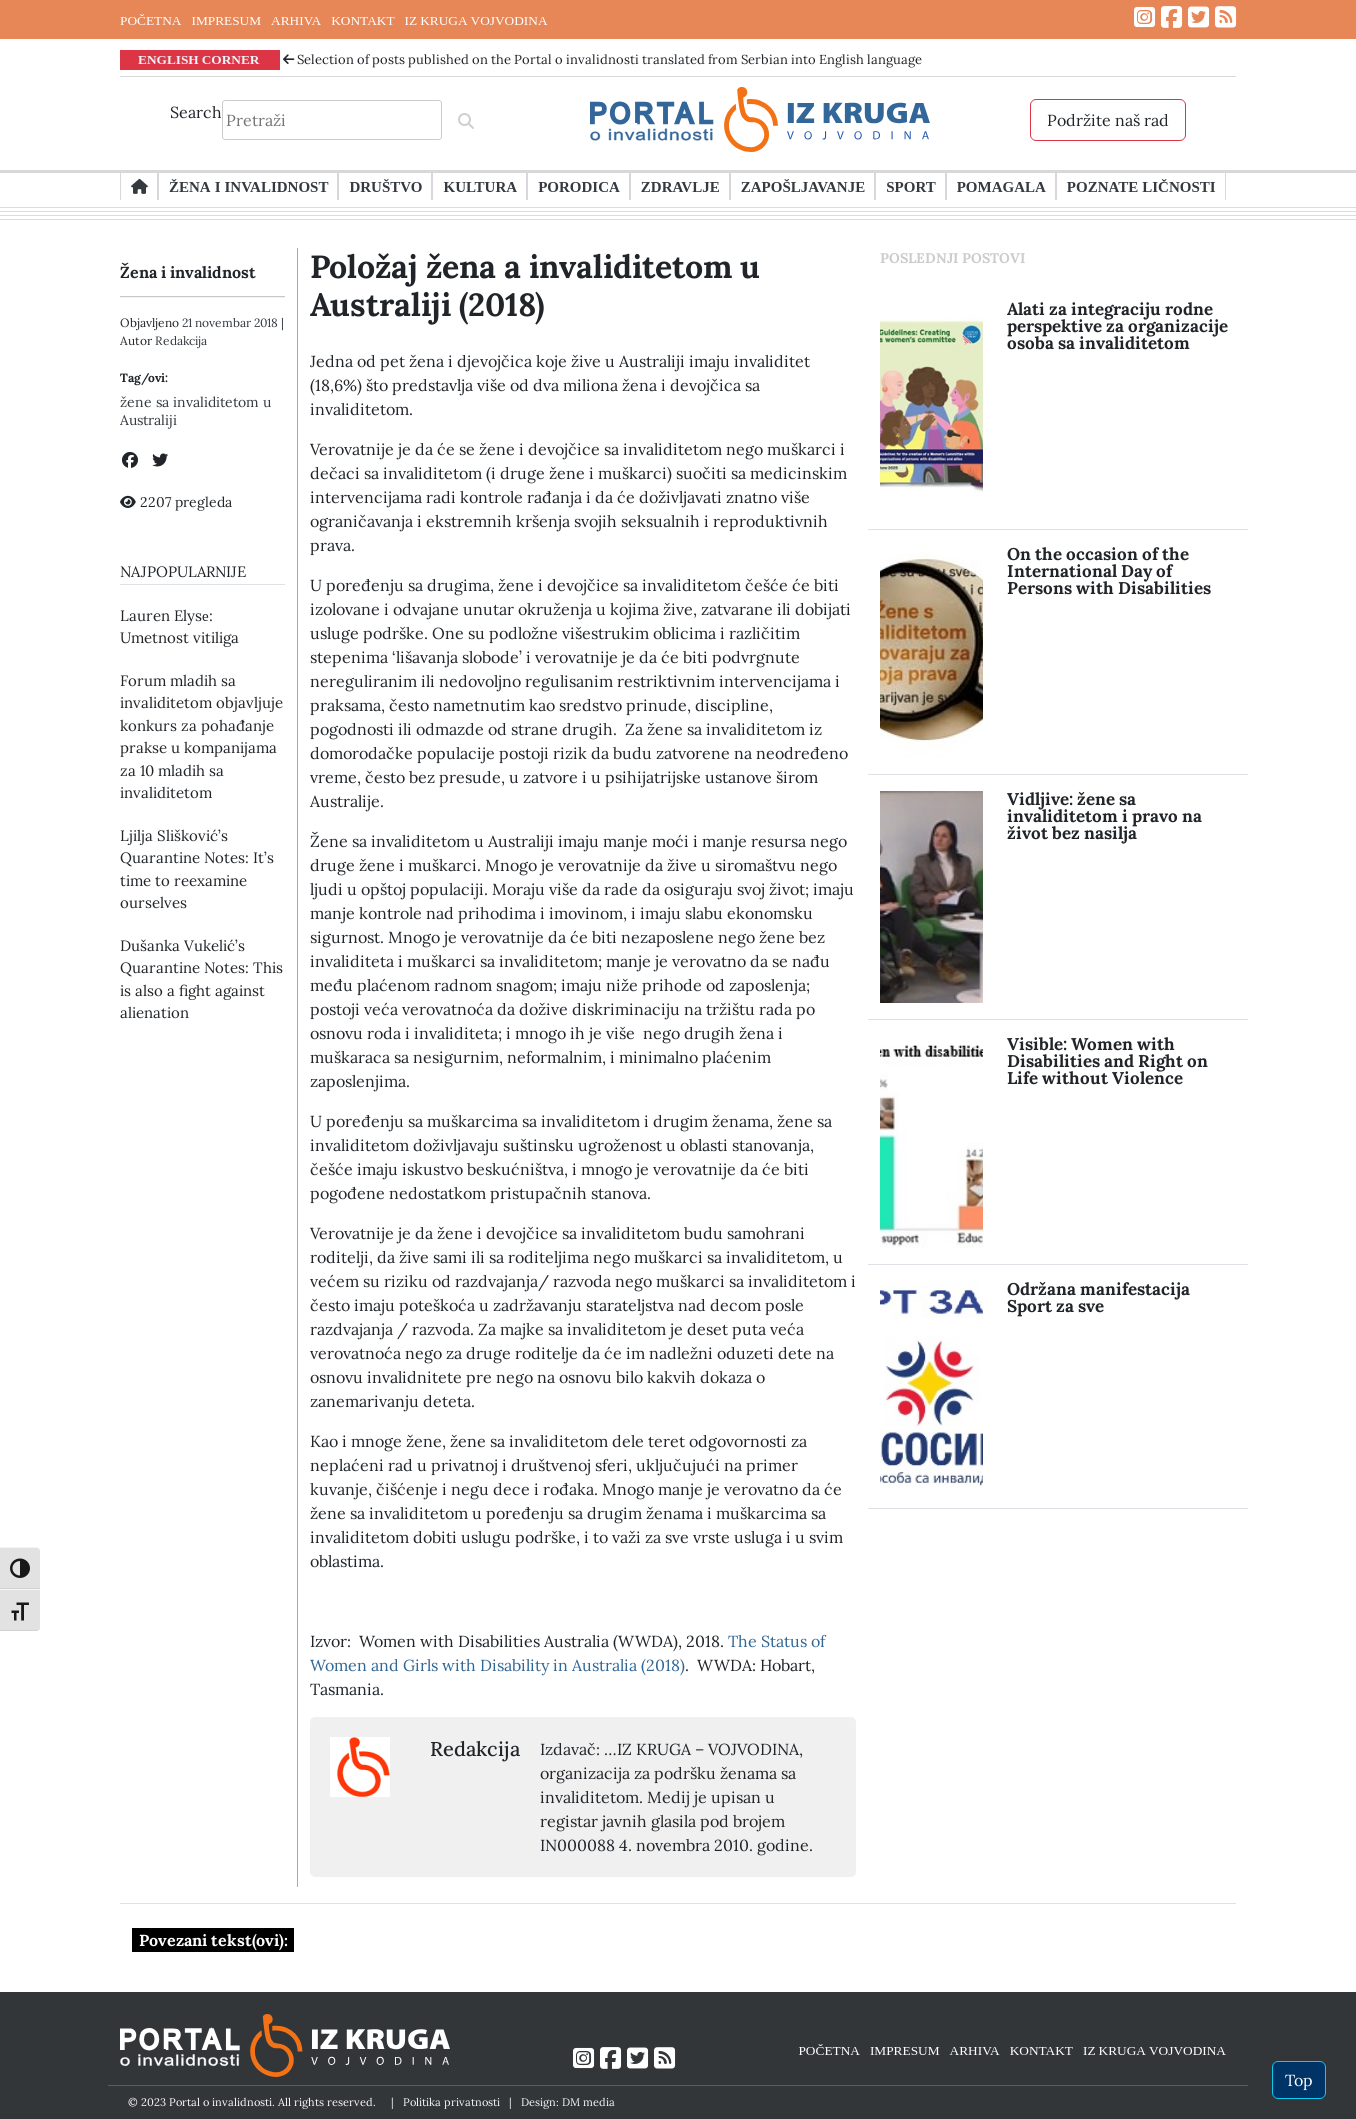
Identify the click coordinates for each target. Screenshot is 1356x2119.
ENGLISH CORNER (199, 59)
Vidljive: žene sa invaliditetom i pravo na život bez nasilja (1104, 816)
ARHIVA (296, 20)
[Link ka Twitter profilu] (1198, 17)
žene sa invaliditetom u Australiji (195, 411)
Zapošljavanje (803, 186)
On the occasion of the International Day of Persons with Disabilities (1109, 571)
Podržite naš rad (1108, 120)
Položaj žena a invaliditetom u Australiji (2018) (535, 285)
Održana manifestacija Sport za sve (1098, 1297)
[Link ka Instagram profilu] (1144, 17)
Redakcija (181, 340)
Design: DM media (568, 2102)
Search (196, 112)
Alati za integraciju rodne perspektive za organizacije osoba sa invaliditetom (1117, 326)
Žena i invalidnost (248, 186)
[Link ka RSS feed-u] (1225, 17)
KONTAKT (362, 20)
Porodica (579, 186)
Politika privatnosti (451, 2102)
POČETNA (150, 20)
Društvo (385, 186)
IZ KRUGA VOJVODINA (476, 20)
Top (1299, 2080)
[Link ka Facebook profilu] (1171, 17)
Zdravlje (680, 186)
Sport (910, 186)
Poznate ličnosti (1141, 186)
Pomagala (1001, 186)
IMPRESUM (226, 20)
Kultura (480, 186)
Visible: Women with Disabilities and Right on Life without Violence (1107, 1061)
